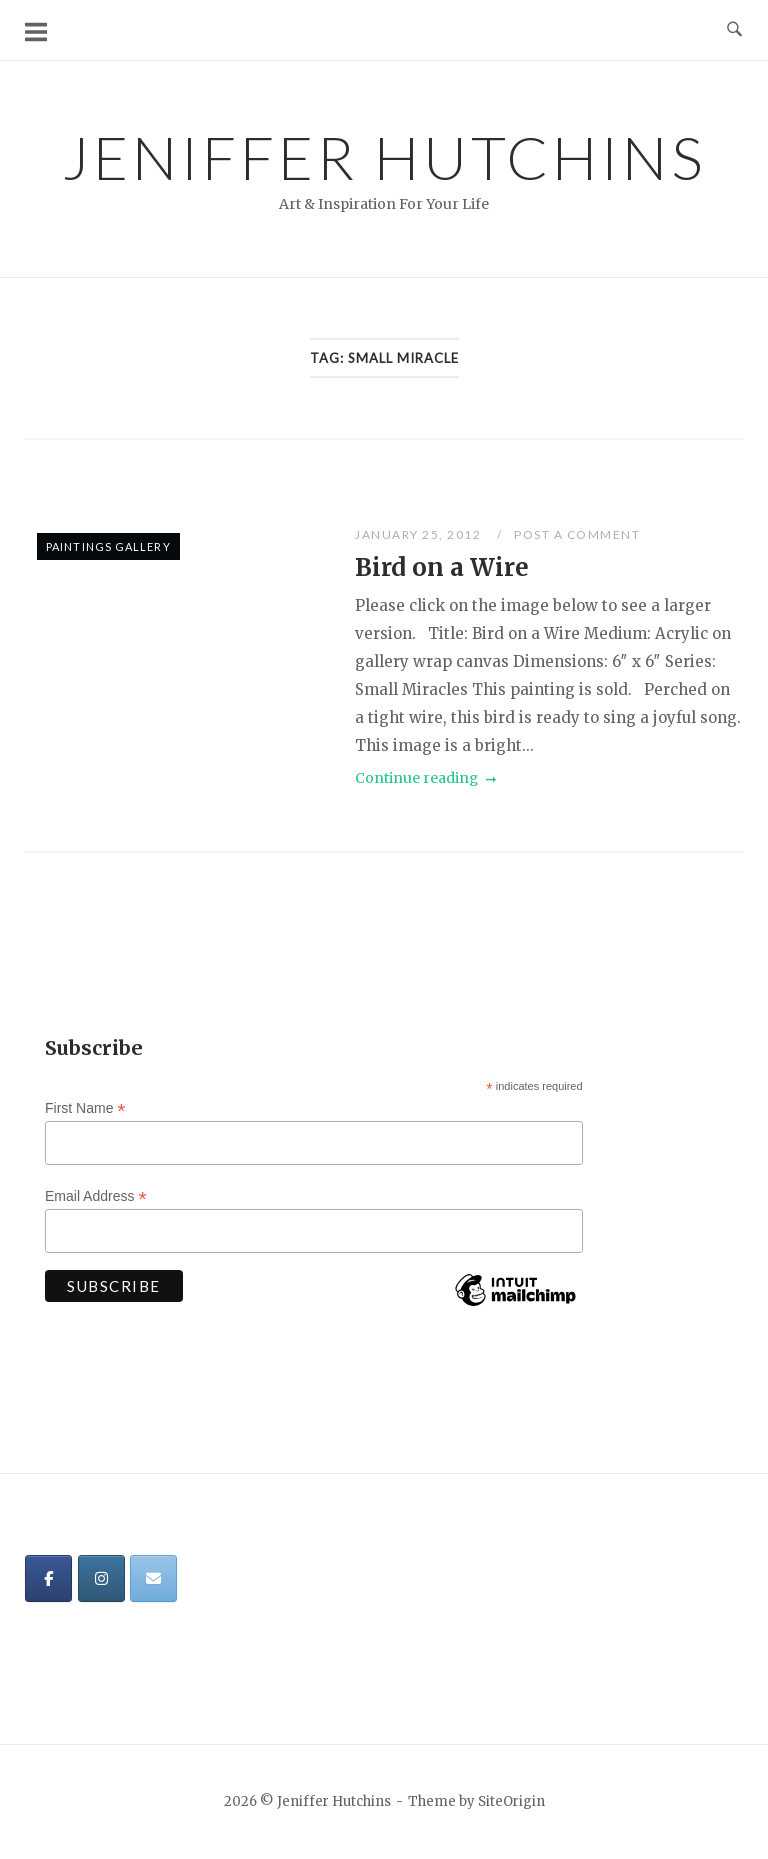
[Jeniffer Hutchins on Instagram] (101, 1578)
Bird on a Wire (442, 567)
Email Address (96, 1196)
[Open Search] (734, 30)
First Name (85, 1108)
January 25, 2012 (420, 534)
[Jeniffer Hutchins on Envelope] (153, 1578)
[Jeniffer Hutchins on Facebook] (48, 1578)
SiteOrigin (511, 1801)
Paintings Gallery (108, 546)
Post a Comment (577, 534)
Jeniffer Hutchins (384, 157)
